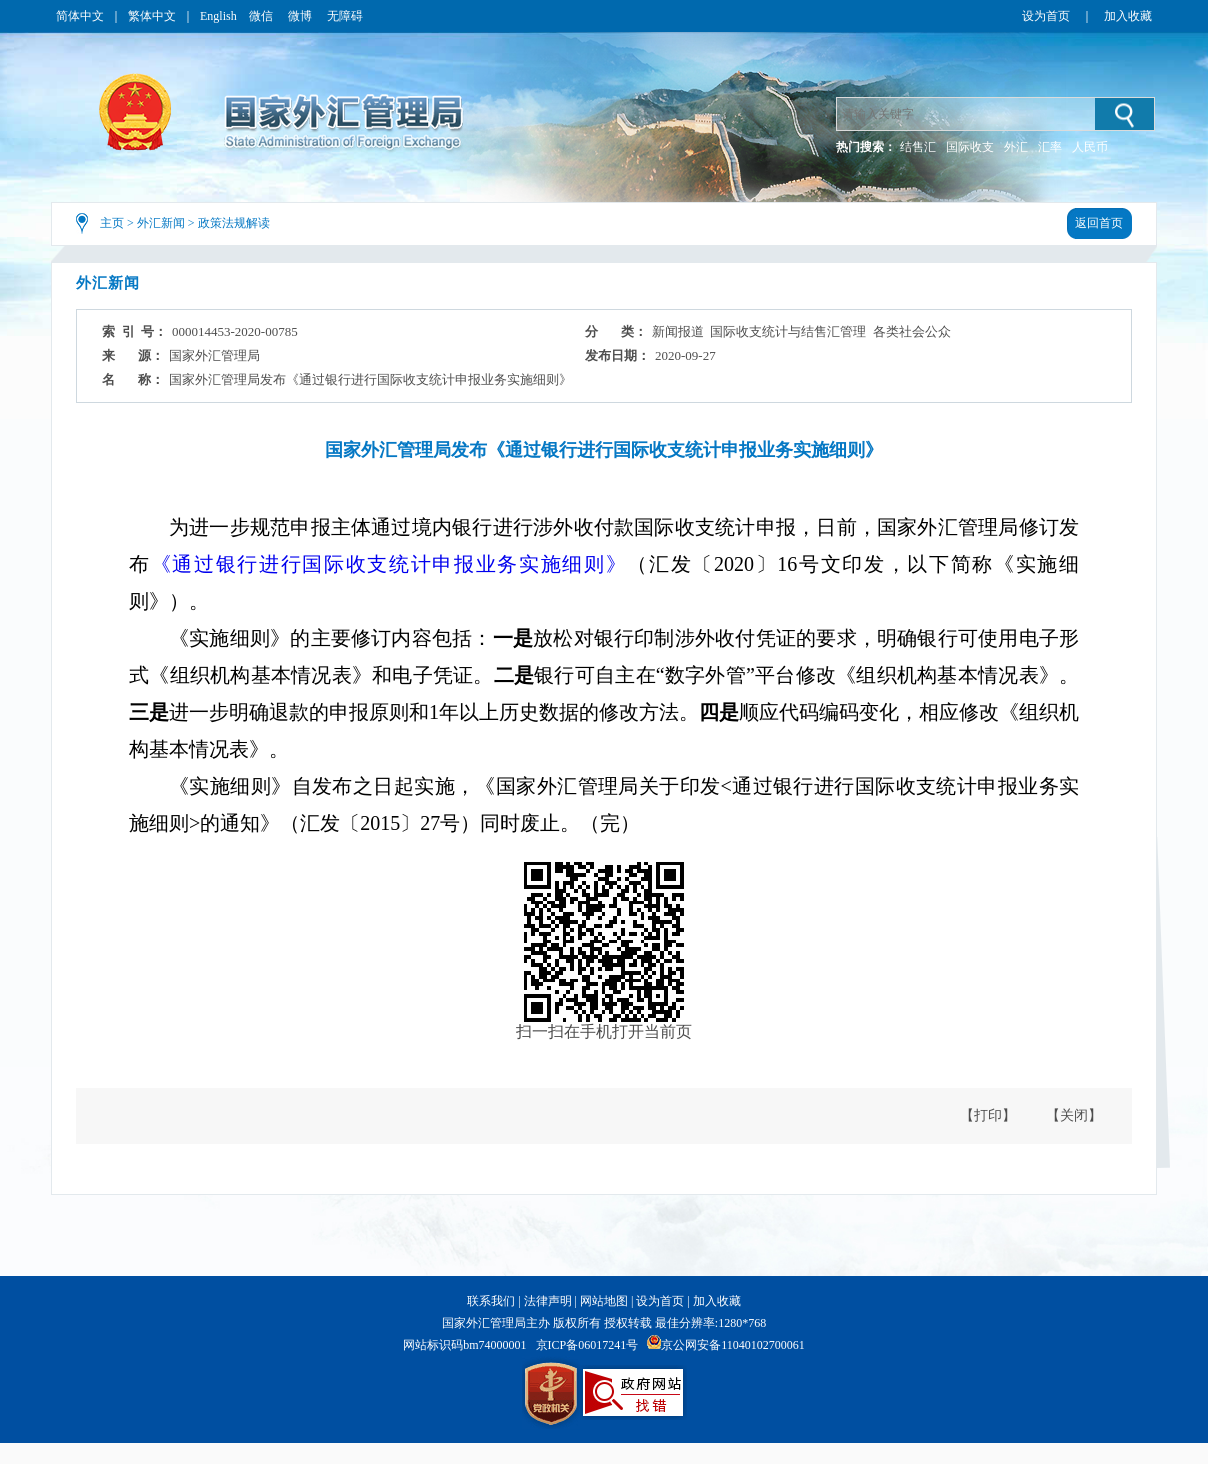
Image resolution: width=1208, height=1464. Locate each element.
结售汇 (918, 147)
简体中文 (80, 16)
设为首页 (1046, 16)
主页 (112, 223)
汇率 (1050, 147)
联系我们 (491, 1301)
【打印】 (988, 1115)
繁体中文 (152, 16)
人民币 (1090, 147)
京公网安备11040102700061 (733, 1345)
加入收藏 (1128, 16)
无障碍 (345, 16)
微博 (301, 16)
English (218, 16)
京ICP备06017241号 (587, 1345)
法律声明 (548, 1301)
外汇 (1016, 147)
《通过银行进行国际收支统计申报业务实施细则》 (389, 564)
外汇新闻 (161, 223)
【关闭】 (1074, 1115)
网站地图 (604, 1301)
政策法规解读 (234, 223)
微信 (262, 16)
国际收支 (970, 147)
